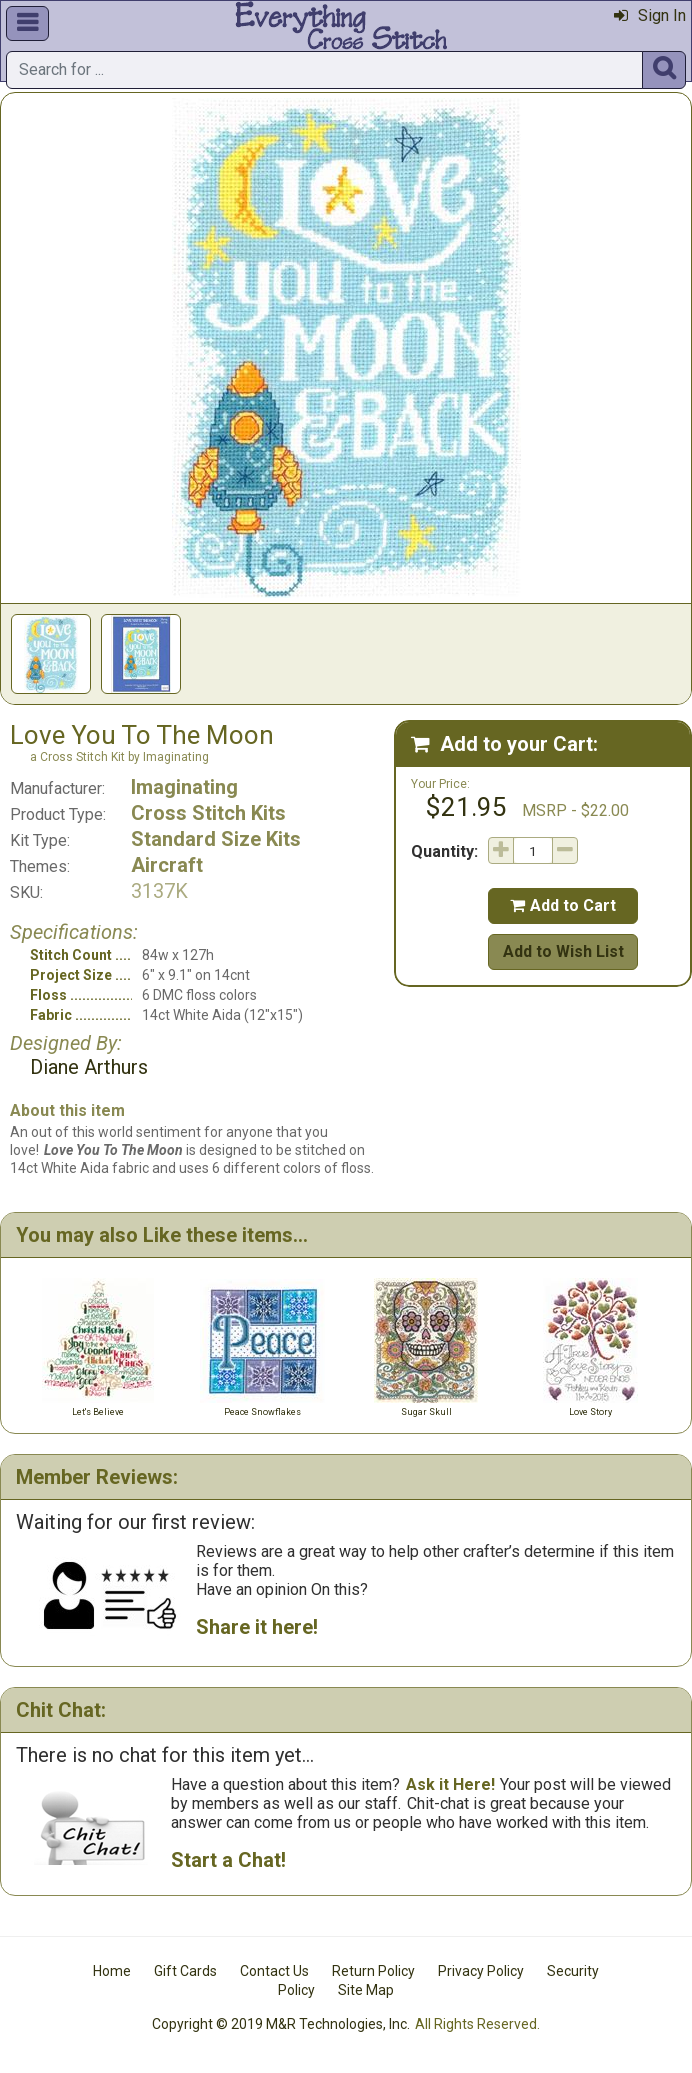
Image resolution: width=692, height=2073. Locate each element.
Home (112, 1971)
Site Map (366, 1990)
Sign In (650, 15)
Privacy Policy (481, 1971)
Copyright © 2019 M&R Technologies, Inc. (281, 2024)
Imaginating (184, 787)
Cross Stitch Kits (208, 813)
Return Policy (373, 1971)
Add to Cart (563, 905)
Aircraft (167, 865)
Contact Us (274, 1971)
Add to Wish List (563, 951)
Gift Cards (185, 1971)
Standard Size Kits (216, 839)
